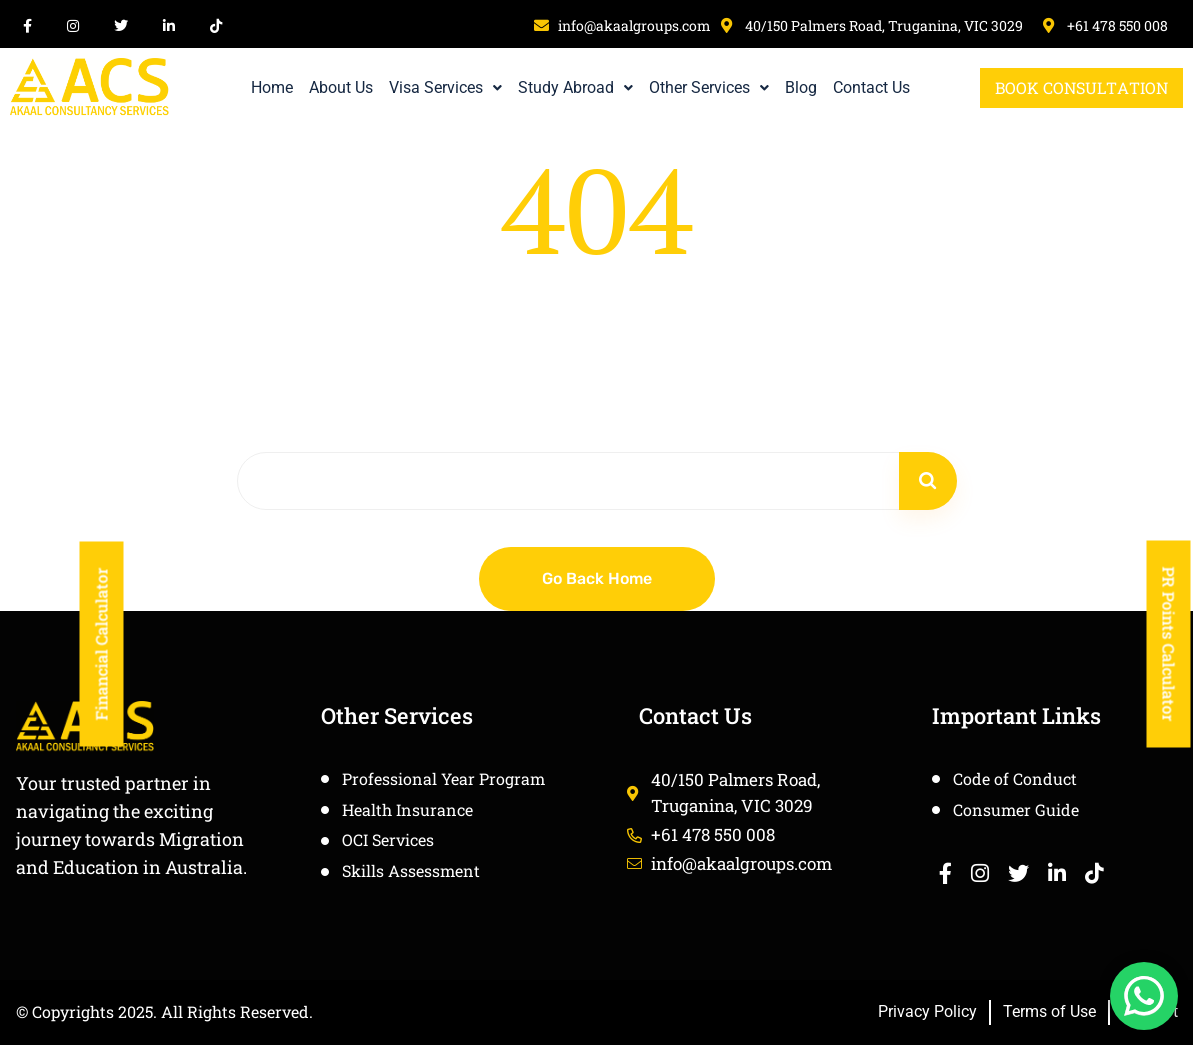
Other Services (709, 87)
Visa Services (445, 87)
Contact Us (871, 87)
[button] (445, 88)
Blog (801, 87)
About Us (341, 87)
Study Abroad (575, 87)
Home (272, 87)
